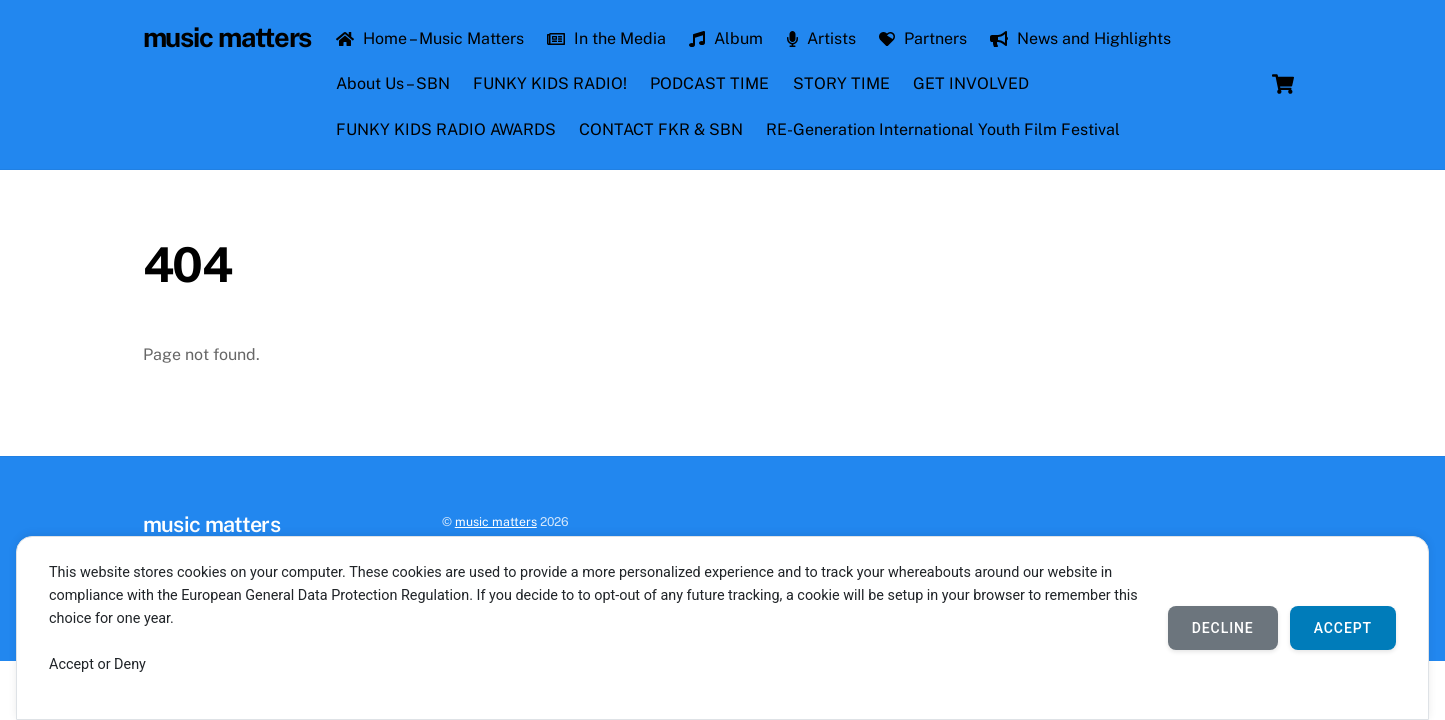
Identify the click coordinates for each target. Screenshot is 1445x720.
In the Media (606, 38)
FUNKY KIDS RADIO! (550, 83)
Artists (821, 38)
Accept (1343, 628)
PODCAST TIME (709, 83)
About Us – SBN (393, 83)
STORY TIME (841, 83)
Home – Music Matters (430, 38)
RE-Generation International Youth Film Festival (943, 129)
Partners (923, 38)
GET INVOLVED (971, 83)
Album (726, 38)
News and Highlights (1080, 38)
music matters (496, 521)
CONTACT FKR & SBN (661, 129)
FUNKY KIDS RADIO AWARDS (446, 129)
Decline (1223, 628)
